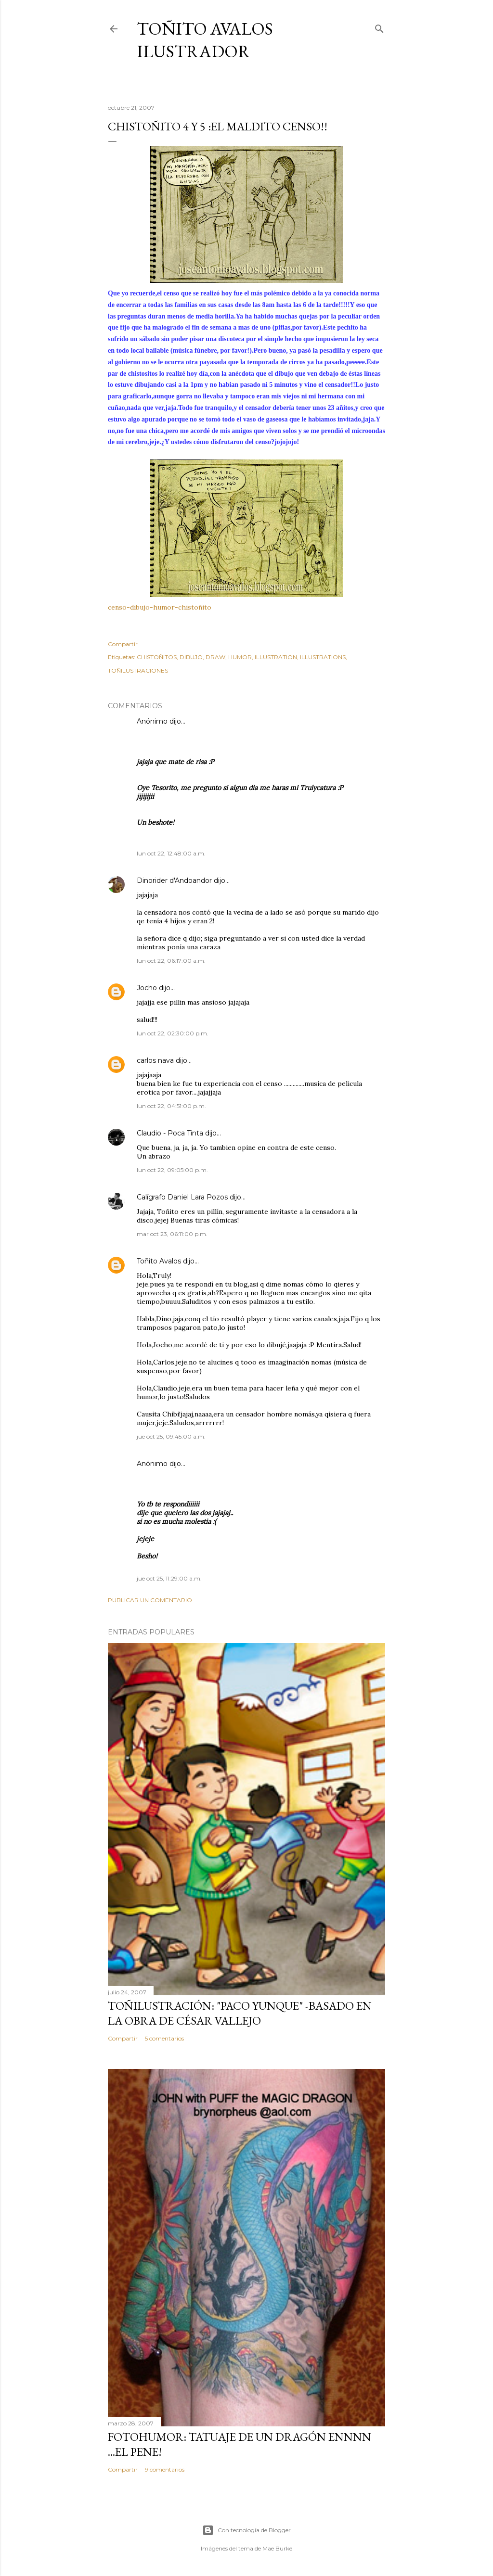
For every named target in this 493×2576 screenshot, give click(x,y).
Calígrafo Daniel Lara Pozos (182, 1197)
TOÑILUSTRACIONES (138, 670)
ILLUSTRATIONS (323, 657)
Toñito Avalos (159, 1261)
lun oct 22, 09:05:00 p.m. (172, 1169)
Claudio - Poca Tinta (170, 1133)
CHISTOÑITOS (157, 657)
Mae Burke (277, 2548)
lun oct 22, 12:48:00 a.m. (171, 853)
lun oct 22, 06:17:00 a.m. (171, 960)
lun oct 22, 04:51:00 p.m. (171, 1105)
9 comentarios (164, 2469)
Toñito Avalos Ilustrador (205, 40)
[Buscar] (379, 26)
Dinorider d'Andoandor (174, 880)
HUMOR (240, 657)
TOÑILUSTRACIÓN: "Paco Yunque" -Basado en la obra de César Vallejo (240, 2013)
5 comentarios (164, 2038)
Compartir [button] (123, 644)
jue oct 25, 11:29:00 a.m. (169, 1578)
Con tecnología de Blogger (246, 2530)
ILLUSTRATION (276, 657)
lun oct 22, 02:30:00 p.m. (172, 1033)
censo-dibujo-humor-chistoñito (159, 607)
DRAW (215, 657)
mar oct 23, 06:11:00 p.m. (172, 1233)
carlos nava (155, 1060)
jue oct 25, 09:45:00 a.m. (171, 1436)
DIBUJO (191, 657)
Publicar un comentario (150, 1600)
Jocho (147, 987)
